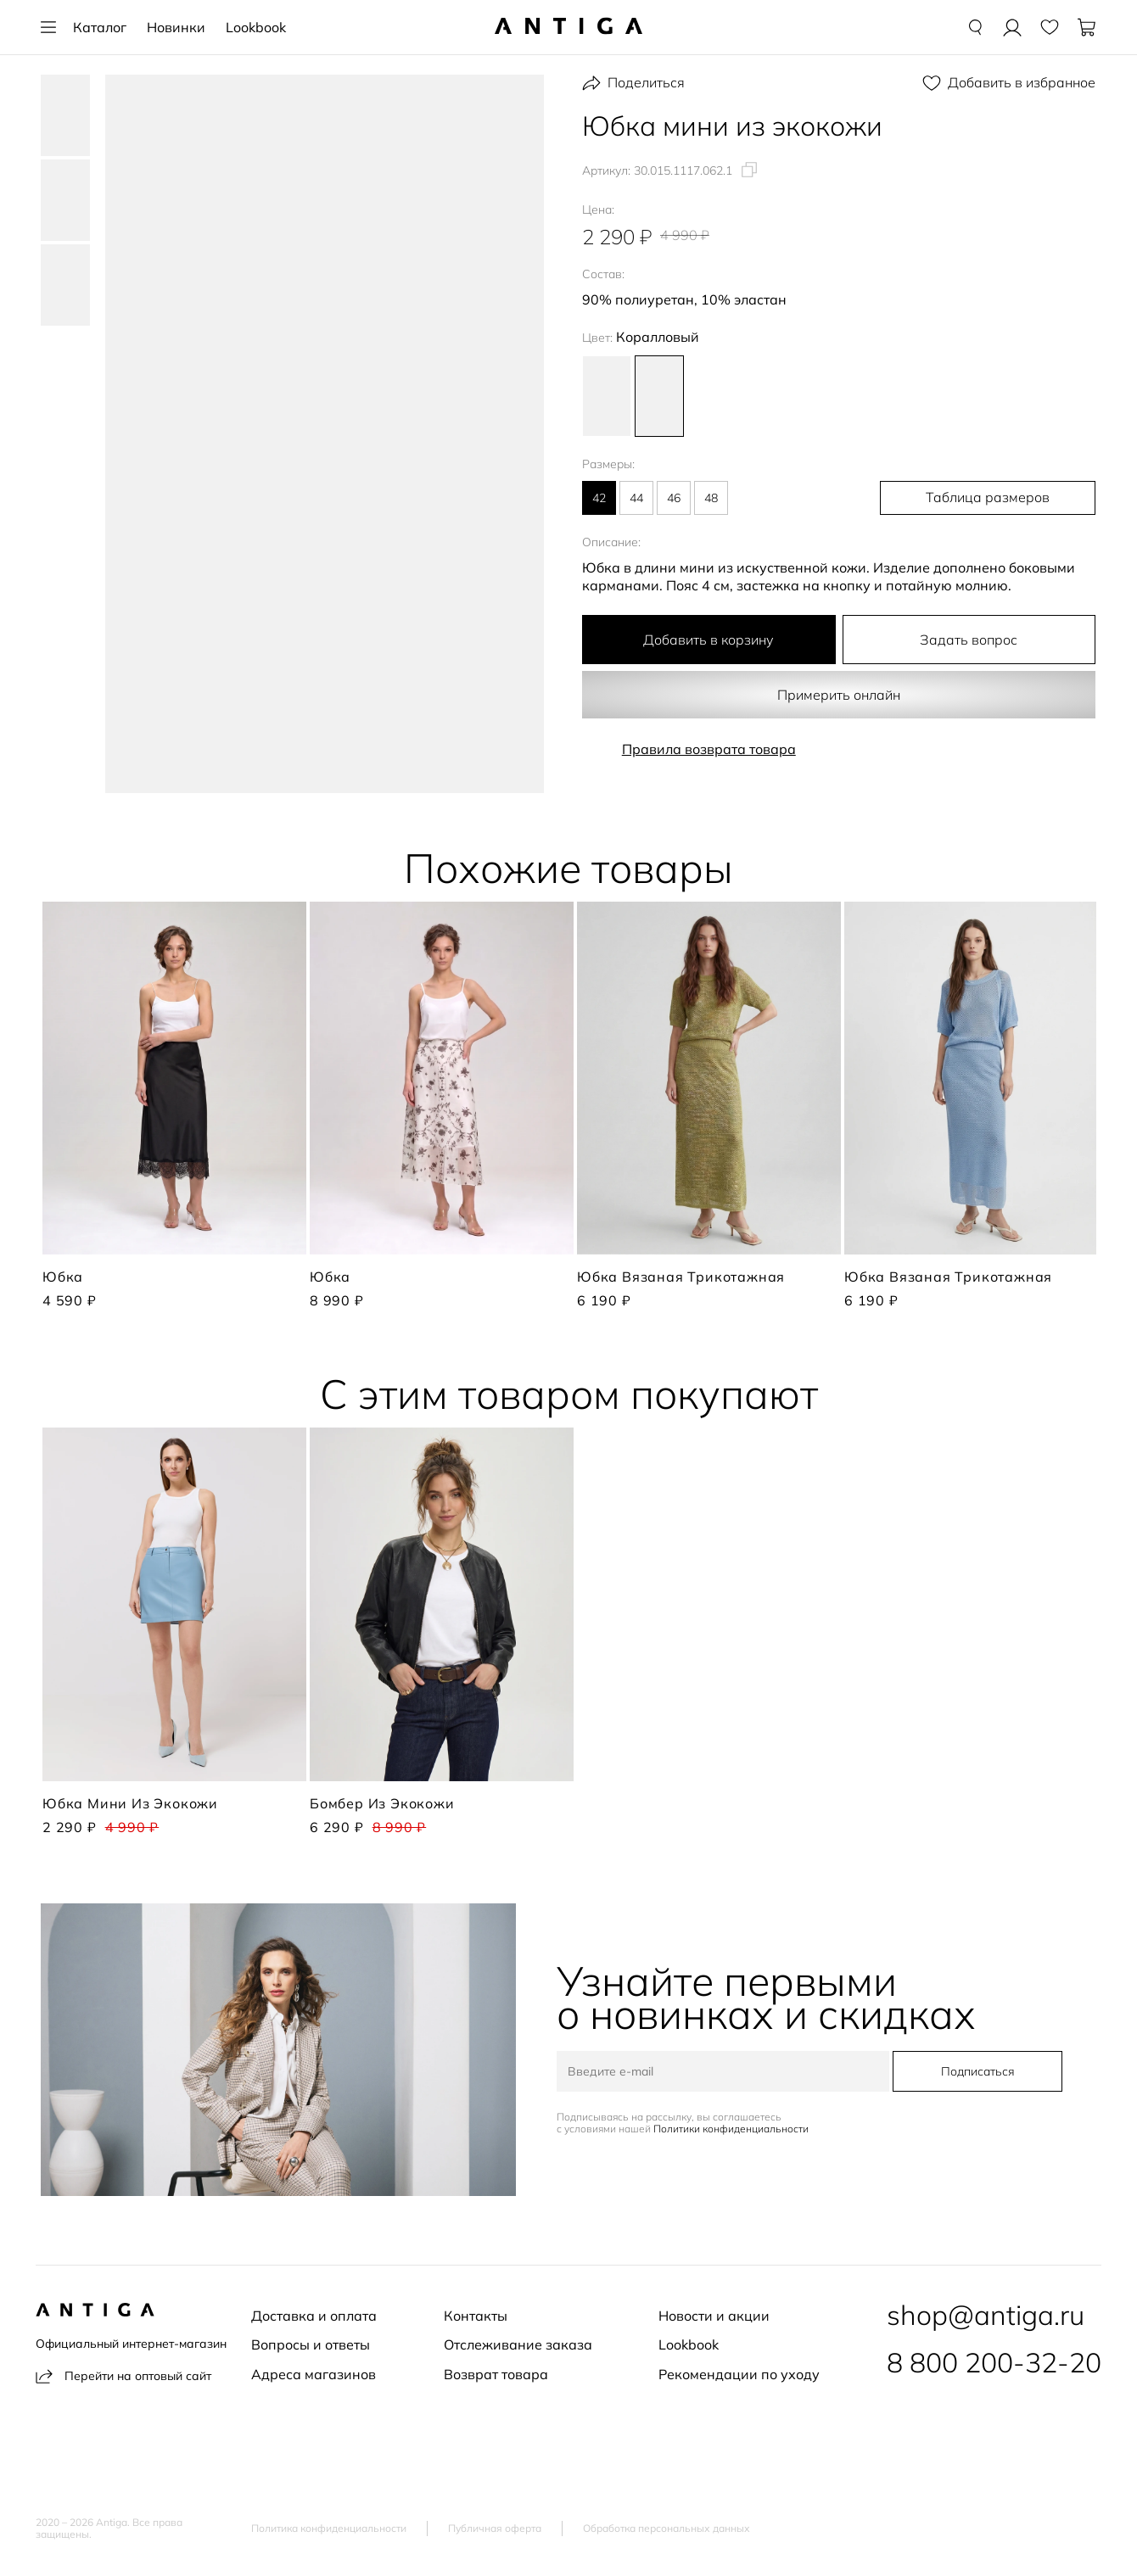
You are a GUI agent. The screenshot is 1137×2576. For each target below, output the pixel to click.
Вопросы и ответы (310, 2344)
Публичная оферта (494, 2528)
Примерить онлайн (839, 694)
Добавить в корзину (708, 639)
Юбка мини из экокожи (130, 1803)
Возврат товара (496, 2374)
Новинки (176, 27)
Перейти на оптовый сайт (123, 2376)
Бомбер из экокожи (382, 1803)
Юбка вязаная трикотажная (681, 1277)
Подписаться (974, 2072)
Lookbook (256, 27)
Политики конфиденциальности (734, 2130)
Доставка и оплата (314, 2315)
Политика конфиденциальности (328, 2528)
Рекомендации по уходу (739, 2374)
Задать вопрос (968, 639)
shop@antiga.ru (985, 2314)
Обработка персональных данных (666, 2528)
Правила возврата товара (709, 748)
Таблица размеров (1006, 497)
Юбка (62, 1277)
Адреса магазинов (313, 2374)
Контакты (475, 2315)
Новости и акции (714, 2315)
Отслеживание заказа (518, 2344)
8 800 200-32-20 (994, 2362)
